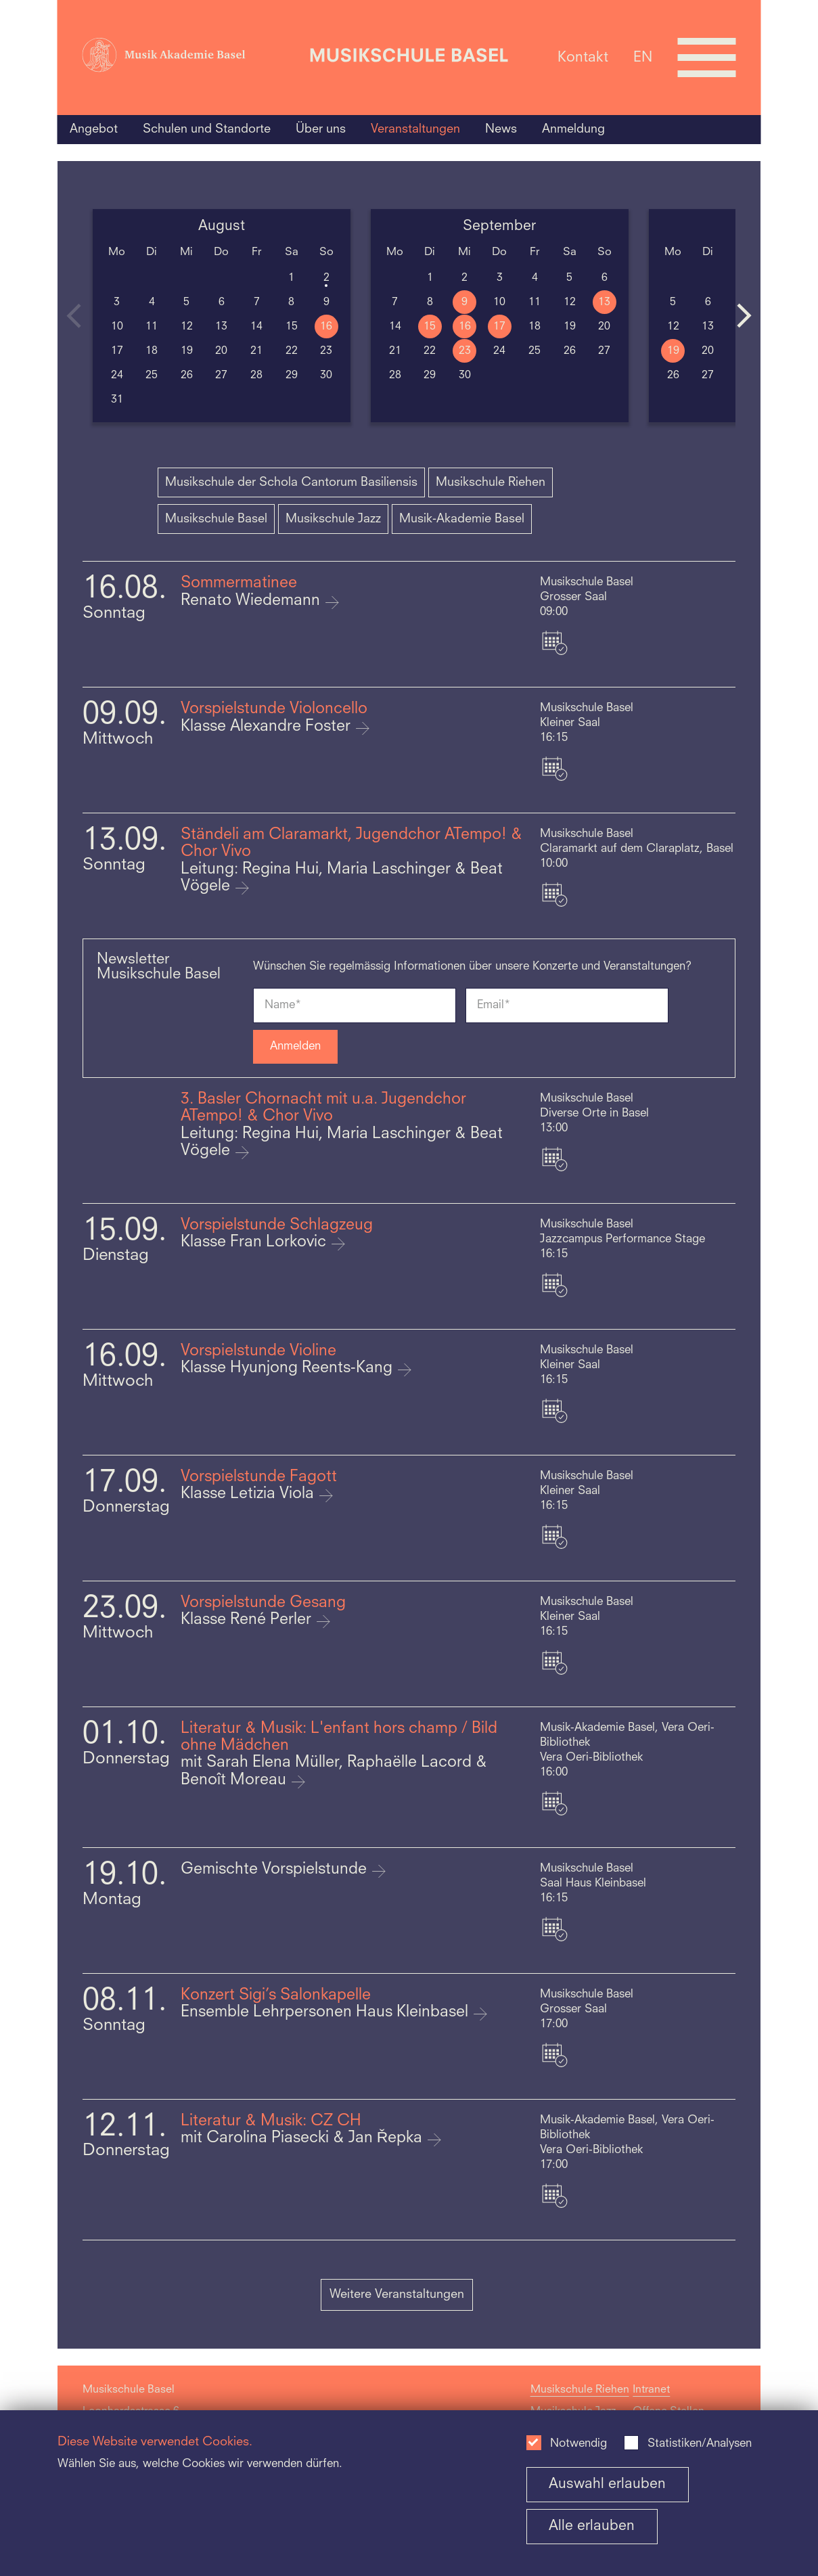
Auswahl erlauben (607, 2484)
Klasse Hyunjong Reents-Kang (288, 1368)
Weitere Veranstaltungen (397, 2294)
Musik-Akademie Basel (461, 519)
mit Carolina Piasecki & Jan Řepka (304, 2138)
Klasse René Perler (248, 1620)
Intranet (651, 2390)
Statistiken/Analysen (699, 2443)
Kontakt (583, 57)
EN (642, 57)
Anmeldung (573, 129)
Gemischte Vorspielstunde (276, 1870)
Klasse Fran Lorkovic (255, 1242)
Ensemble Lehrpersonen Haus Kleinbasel (326, 2012)
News (501, 129)
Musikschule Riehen (490, 482)
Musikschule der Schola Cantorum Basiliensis (291, 482)
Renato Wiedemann (252, 601)
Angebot (94, 129)
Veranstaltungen (415, 129)
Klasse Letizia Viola (249, 1494)
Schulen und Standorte (207, 129)
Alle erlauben (592, 2526)
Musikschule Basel (216, 519)
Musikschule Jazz (333, 519)
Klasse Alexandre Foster (268, 727)
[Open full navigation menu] (706, 57)
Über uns (321, 129)
